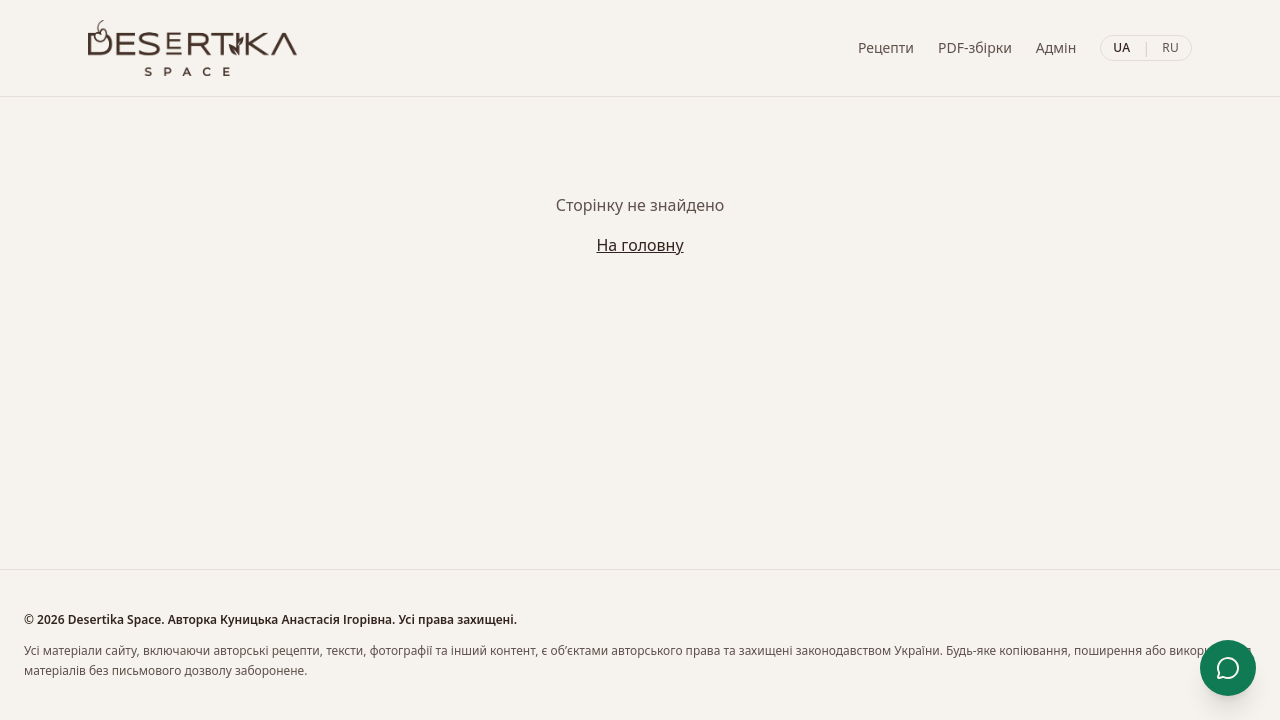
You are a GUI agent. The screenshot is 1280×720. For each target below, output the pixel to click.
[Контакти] (1228, 668)
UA (1121, 47)
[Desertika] (192, 48)
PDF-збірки (975, 47)
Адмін (1056, 47)
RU (1170, 47)
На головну (639, 245)
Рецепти (886, 47)
